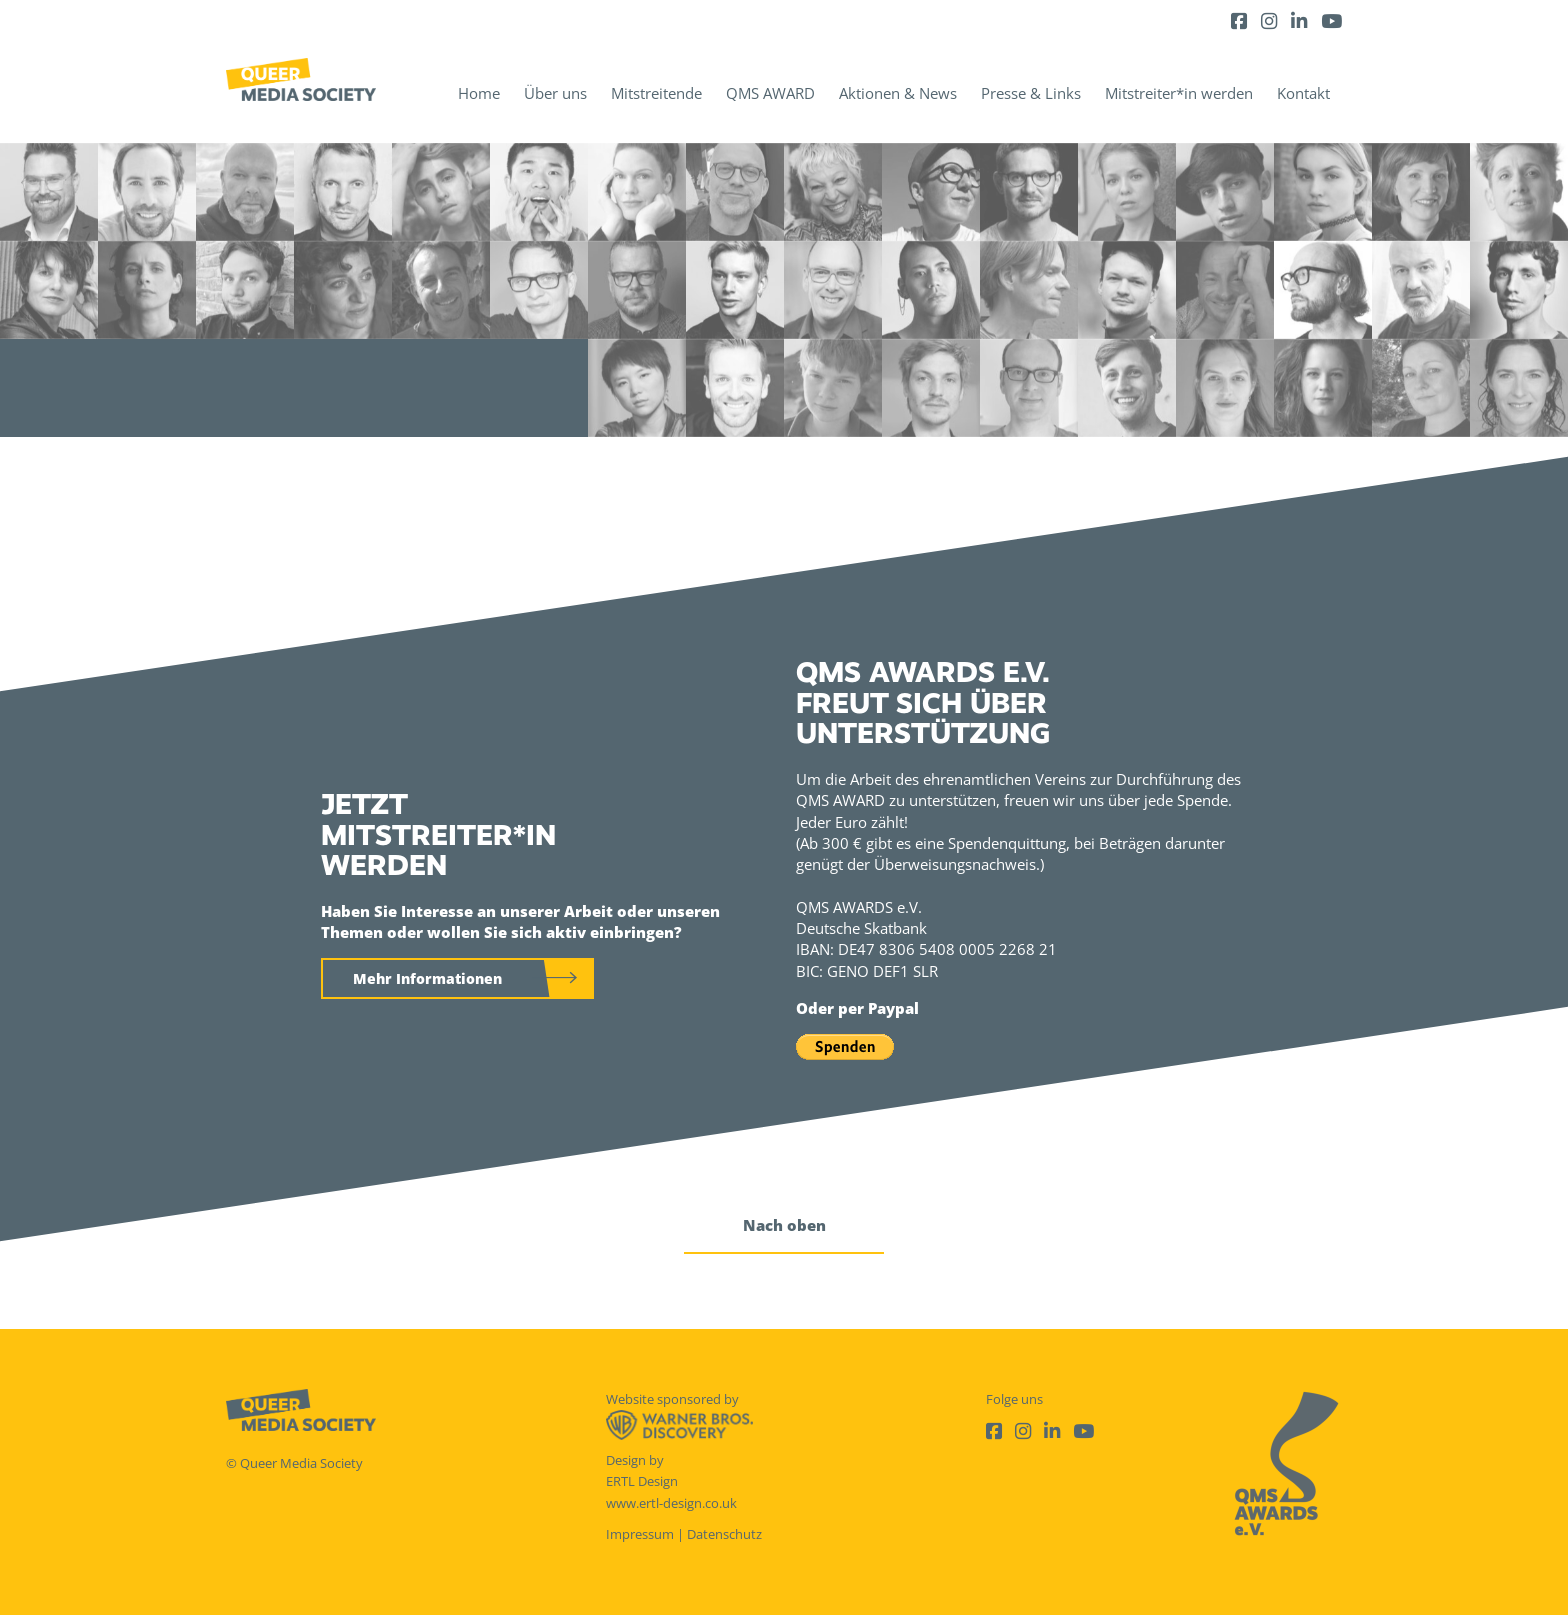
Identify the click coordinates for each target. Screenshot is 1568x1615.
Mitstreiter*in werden (1179, 93)
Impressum (640, 1534)
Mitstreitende (656, 93)
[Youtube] (1331, 20)
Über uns (555, 93)
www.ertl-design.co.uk (671, 1503)
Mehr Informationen (427, 978)
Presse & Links (1031, 93)
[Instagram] (1269, 20)
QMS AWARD (770, 93)
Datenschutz (724, 1534)
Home (479, 93)
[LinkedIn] (1299, 20)
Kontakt (1303, 93)
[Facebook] (1239, 20)
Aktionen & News (898, 93)
